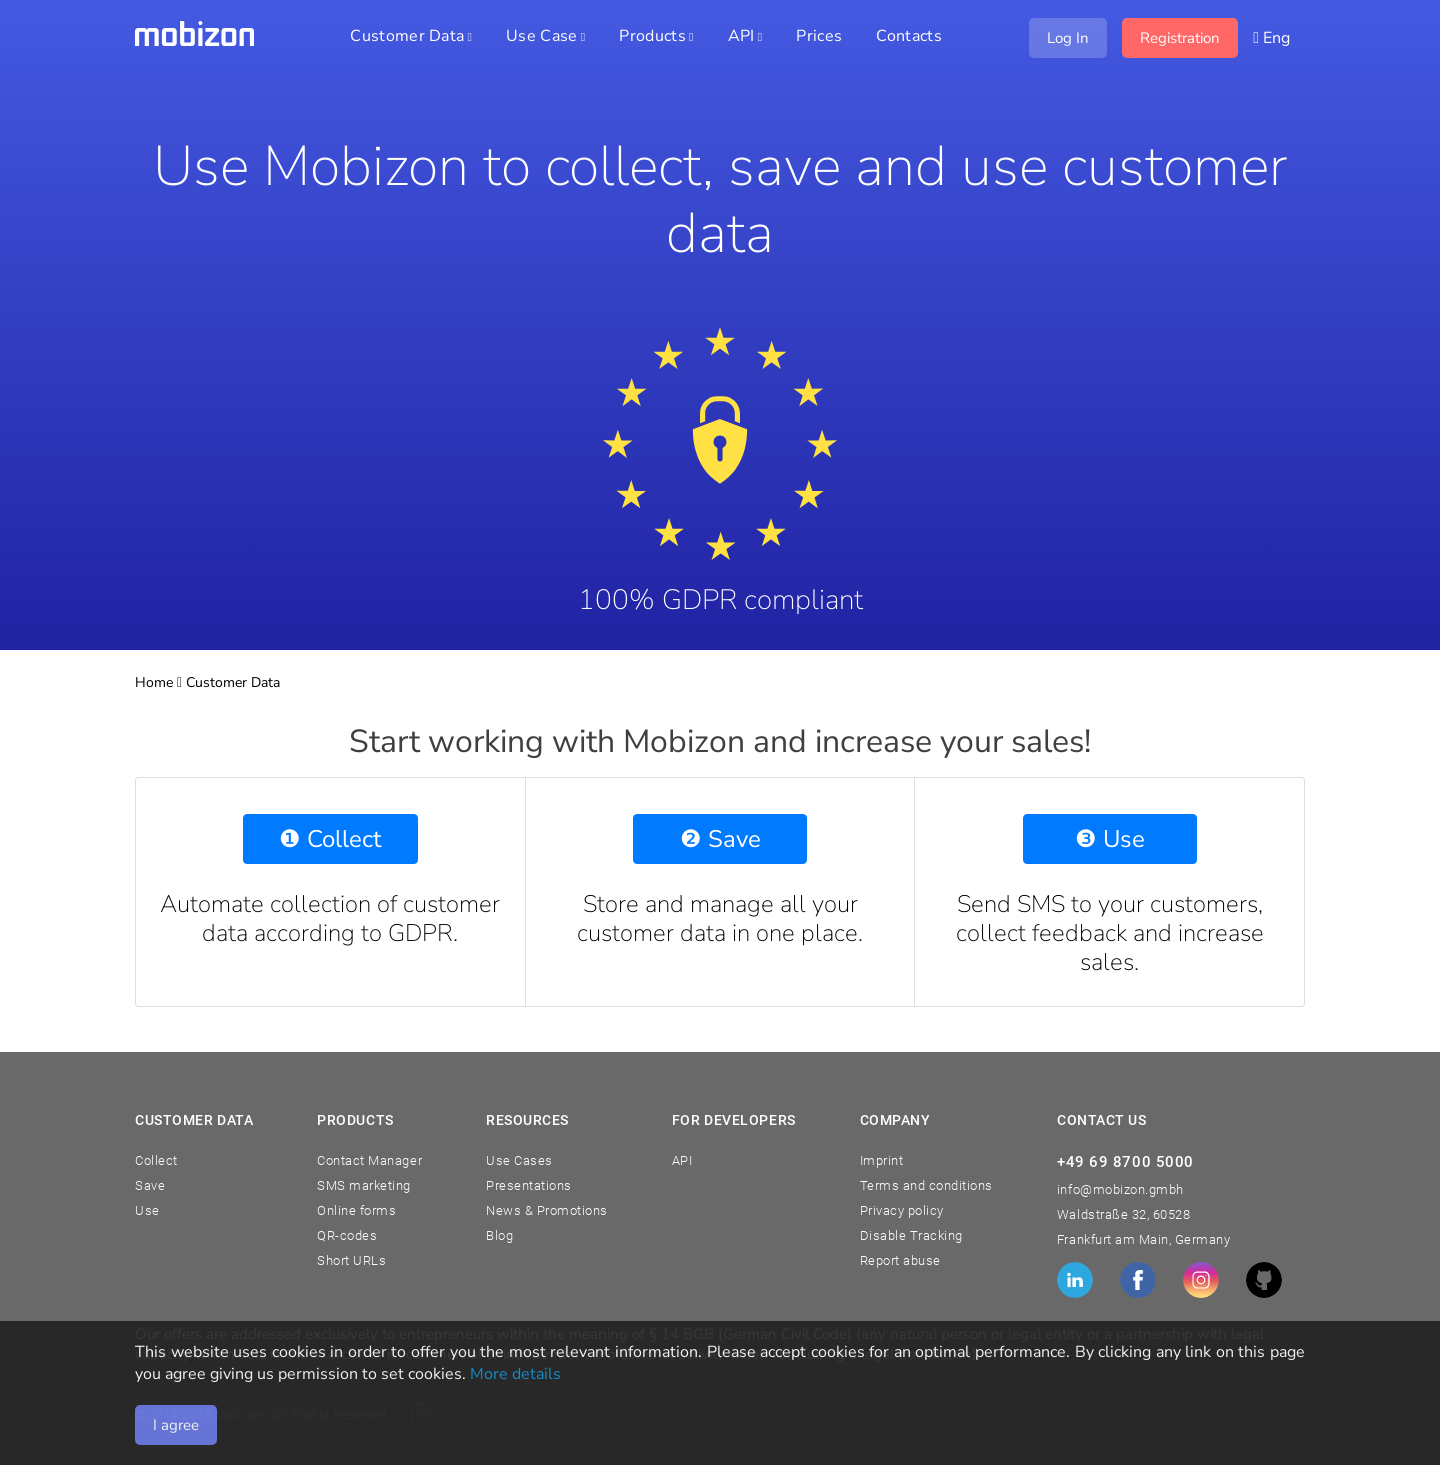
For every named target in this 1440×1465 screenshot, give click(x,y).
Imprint (882, 1160)
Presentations (529, 1185)
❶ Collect (330, 839)
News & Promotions (547, 1210)
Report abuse (900, 1260)
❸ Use (1110, 839)
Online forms (356, 1210)
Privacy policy (902, 1210)
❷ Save (720, 839)
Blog (499, 1235)
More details (515, 1374)
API (682, 1160)
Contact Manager (369, 1160)
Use (147, 1210)
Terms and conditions (926, 1185)
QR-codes (347, 1235)
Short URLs (351, 1260)
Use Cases (519, 1160)
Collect (156, 1160)
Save (150, 1185)
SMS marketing (364, 1185)
